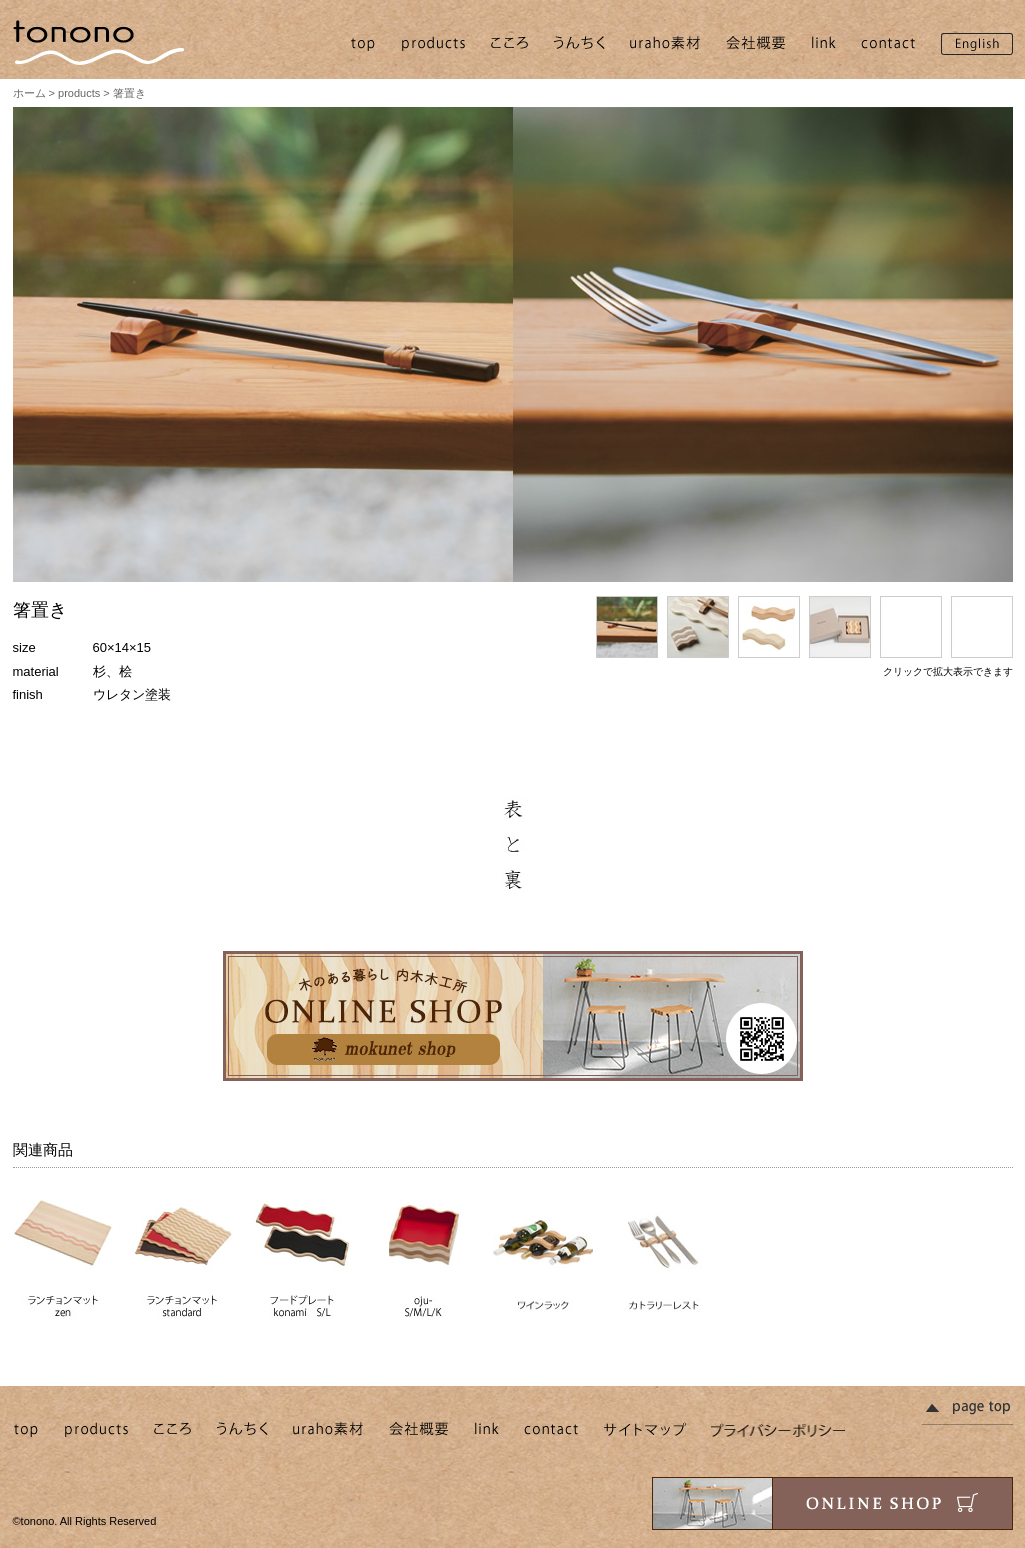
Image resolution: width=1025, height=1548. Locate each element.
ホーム (29, 93)
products (79, 93)
